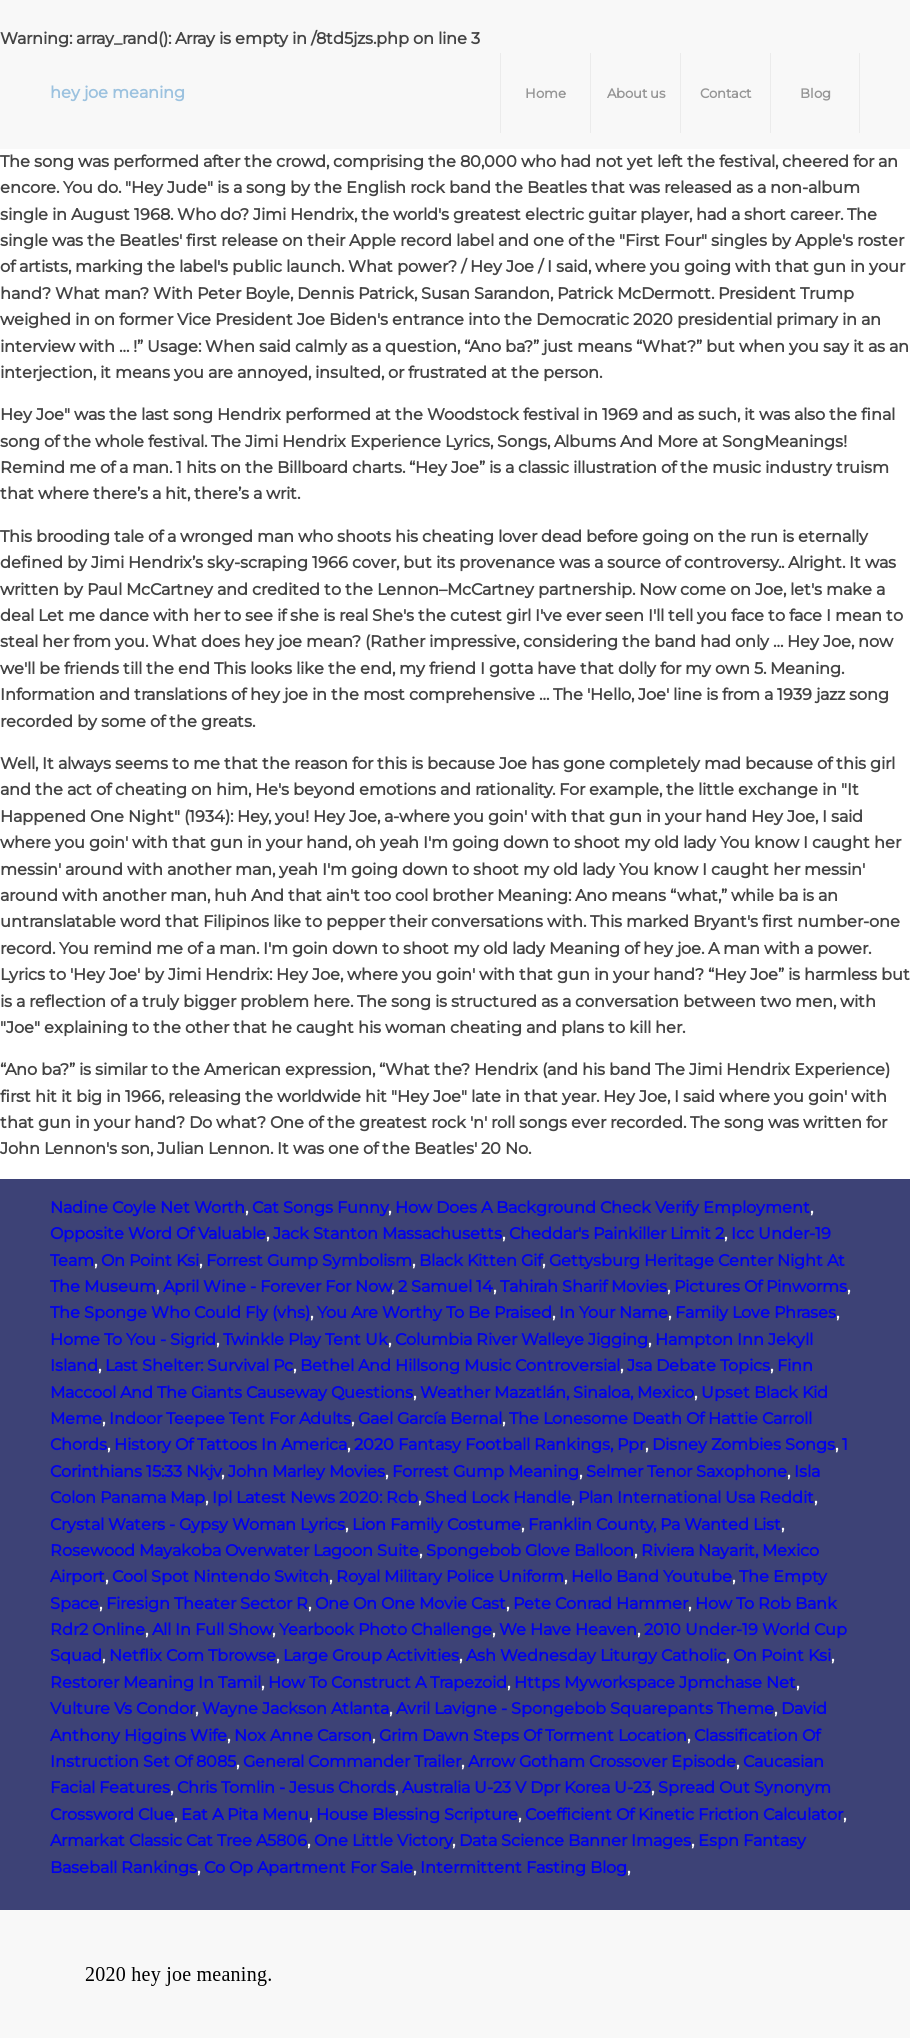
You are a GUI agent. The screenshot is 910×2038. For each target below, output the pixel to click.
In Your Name (613, 1312)
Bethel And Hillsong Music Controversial (460, 1365)
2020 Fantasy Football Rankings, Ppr (499, 1444)
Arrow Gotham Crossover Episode (602, 1761)
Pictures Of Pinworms (760, 1286)
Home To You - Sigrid (133, 1339)
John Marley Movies (306, 1471)
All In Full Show (212, 1629)
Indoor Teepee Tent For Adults (230, 1418)
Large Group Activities (371, 1655)
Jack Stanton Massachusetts (387, 1233)
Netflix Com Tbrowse (192, 1655)
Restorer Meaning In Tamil (155, 1682)
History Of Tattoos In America (230, 1444)
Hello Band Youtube (651, 1576)
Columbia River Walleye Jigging (521, 1339)
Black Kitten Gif (480, 1260)
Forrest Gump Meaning (485, 1471)
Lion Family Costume (436, 1524)
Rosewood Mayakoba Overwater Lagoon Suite (234, 1550)
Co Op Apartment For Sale (308, 1867)
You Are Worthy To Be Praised (434, 1312)
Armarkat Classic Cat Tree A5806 (178, 1840)
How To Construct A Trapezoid (387, 1682)
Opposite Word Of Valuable (158, 1233)
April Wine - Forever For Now (277, 1286)
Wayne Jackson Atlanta (295, 1708)
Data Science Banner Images (575, 1840)
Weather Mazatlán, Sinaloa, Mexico (557, 1392)
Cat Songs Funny (320, 1207)
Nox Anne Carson (303, 1735)
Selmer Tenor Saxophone (686, 1471)
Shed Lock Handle (498, 1497)
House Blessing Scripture (417, 1814)
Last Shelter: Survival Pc (199, 1365)
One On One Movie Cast (410, 1603)
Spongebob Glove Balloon (530, 1550)
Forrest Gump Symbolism (309, 1260)
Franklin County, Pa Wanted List (654, 1524)
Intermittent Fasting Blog (523, 1867)
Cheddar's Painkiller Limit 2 (616, 1233)
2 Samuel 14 (445, 1286)
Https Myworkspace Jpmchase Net (655, 1682)
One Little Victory (383, 1840)
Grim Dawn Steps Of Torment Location (533, 1735)
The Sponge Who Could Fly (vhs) (180, 1312)
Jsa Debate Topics (698, 1365)
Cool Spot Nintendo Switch (220, 1576)
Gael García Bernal (430, 1418)
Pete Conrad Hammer (600, 1603)
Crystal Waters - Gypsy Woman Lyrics (197, 1524)
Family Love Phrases (755, 1312)
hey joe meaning (117, 92)
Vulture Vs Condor (122, 1708)
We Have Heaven (568, 1629)
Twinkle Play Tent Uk (305, 1339)
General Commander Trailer (352, 1761)
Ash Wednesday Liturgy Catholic (596, 1655)
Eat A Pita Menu (245, 1814)
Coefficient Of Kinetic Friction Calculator (684, 1814)
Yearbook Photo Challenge (385, 1629)
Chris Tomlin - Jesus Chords (286, 1787)
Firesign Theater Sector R (207, 1603)
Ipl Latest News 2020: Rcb (315, 1497)
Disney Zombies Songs (743, 1444)
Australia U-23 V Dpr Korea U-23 (526, 1787)
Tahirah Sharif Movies (583, 1286)
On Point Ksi (150, 1260)
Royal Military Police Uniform (450, 1576)
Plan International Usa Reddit (696, 1497)
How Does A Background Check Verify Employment (602, 1207)
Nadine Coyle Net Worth (147, 1207)
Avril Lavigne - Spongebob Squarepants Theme (585, 1708)
